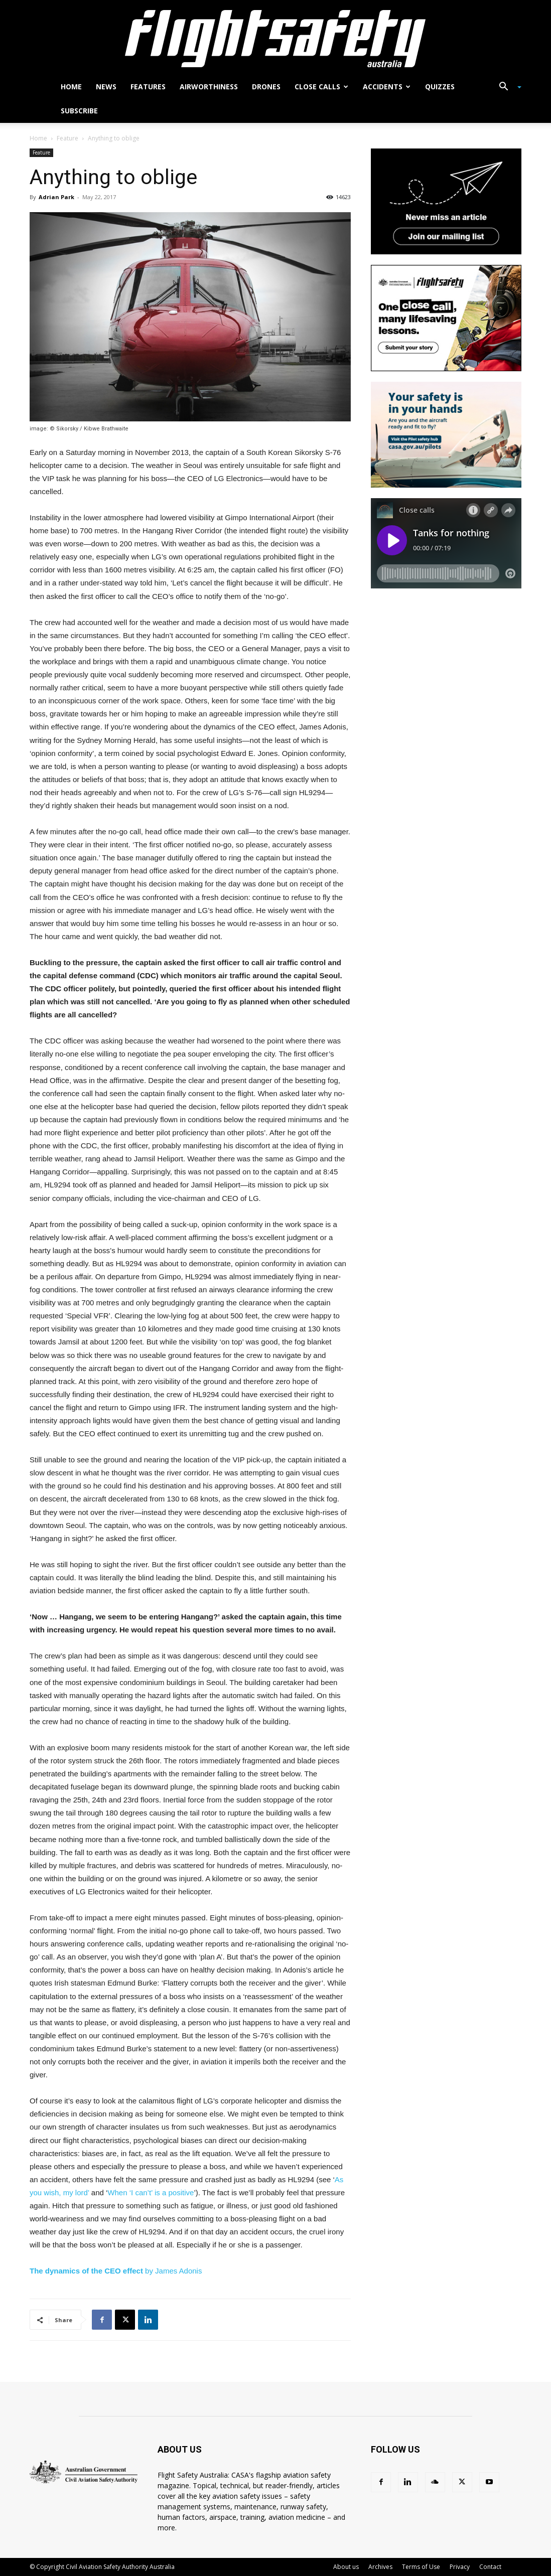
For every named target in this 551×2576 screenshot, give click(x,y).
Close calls (321, 86)
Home (71, 86)
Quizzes (440, 86)
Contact (490, 2566)
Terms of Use (421, 2566)
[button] (506, 87)
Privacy (460, 2566)
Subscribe (79, 110)
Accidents (386, 86)
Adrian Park (56, 197)
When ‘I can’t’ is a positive (150, 2192)
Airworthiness (209, 86)
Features (148, 86)
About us (346, 2566)
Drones (266, 86)
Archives (380, 2566)
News (106, 86)
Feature (67, 138)
